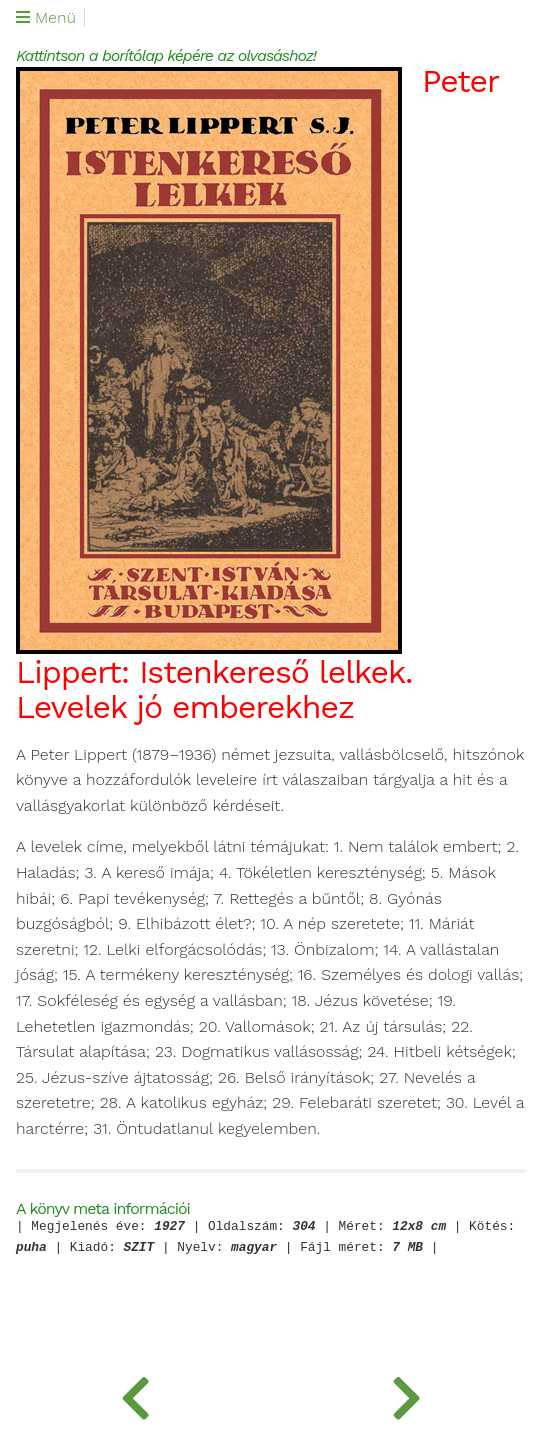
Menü (46, 18)
